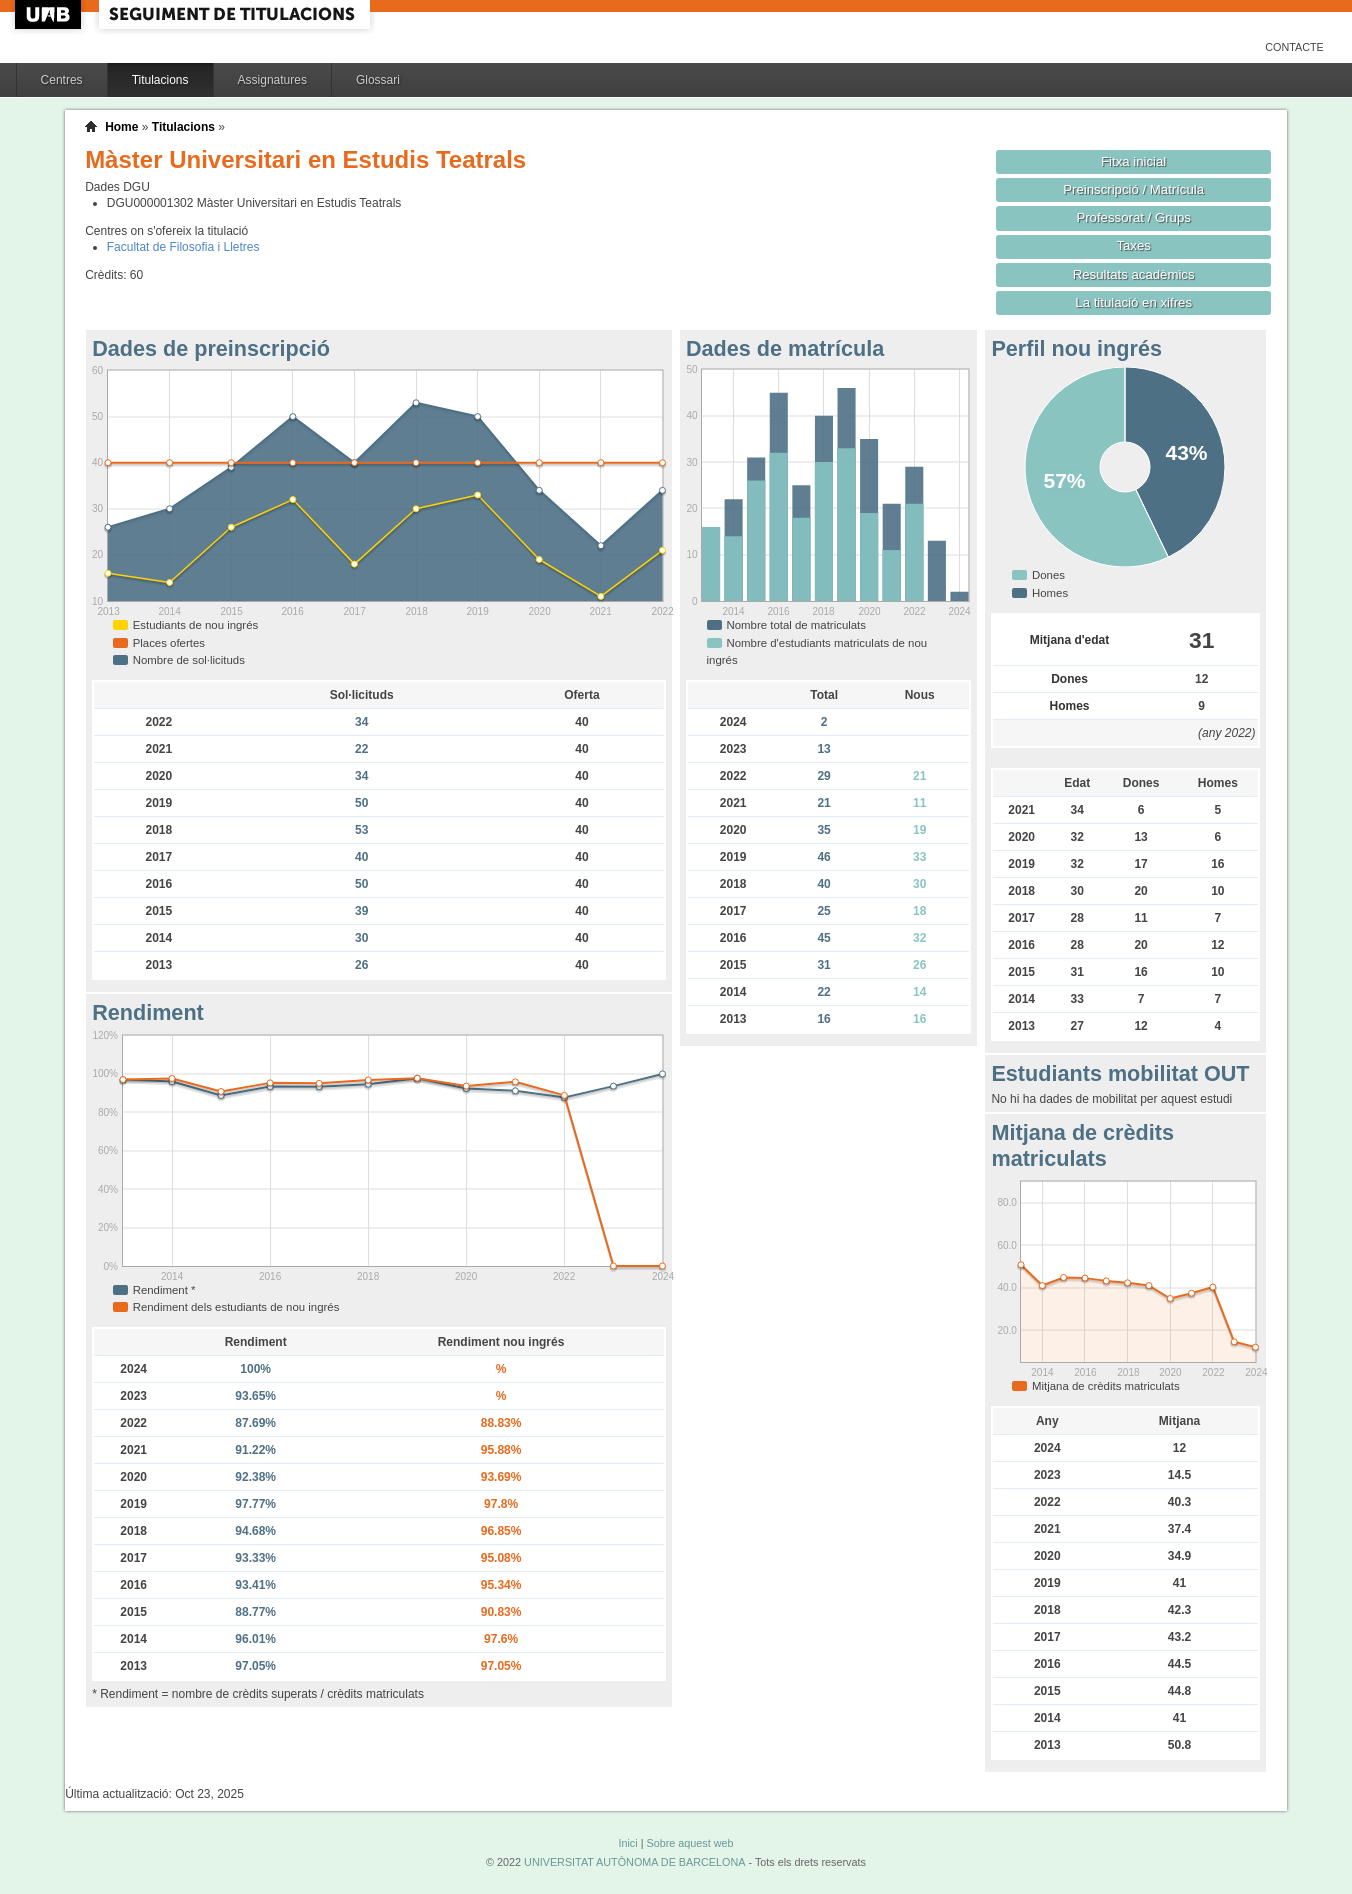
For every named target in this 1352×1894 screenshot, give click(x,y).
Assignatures (272, 80)
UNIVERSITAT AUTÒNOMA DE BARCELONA (634, 1862)
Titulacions (160, 80)
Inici (627, 1843)
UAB (50, 14)
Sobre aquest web (689, 1843)
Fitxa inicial (1133, 161)
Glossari (378, 80)
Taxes (1133, 245)
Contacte (1294, 47)
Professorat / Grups (1133, 217)
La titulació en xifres (1133, 302)
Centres (62, 80)
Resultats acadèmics (1134, 274)
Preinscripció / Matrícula (1133, 189)
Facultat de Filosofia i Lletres (183, 247)
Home (121, 127)
